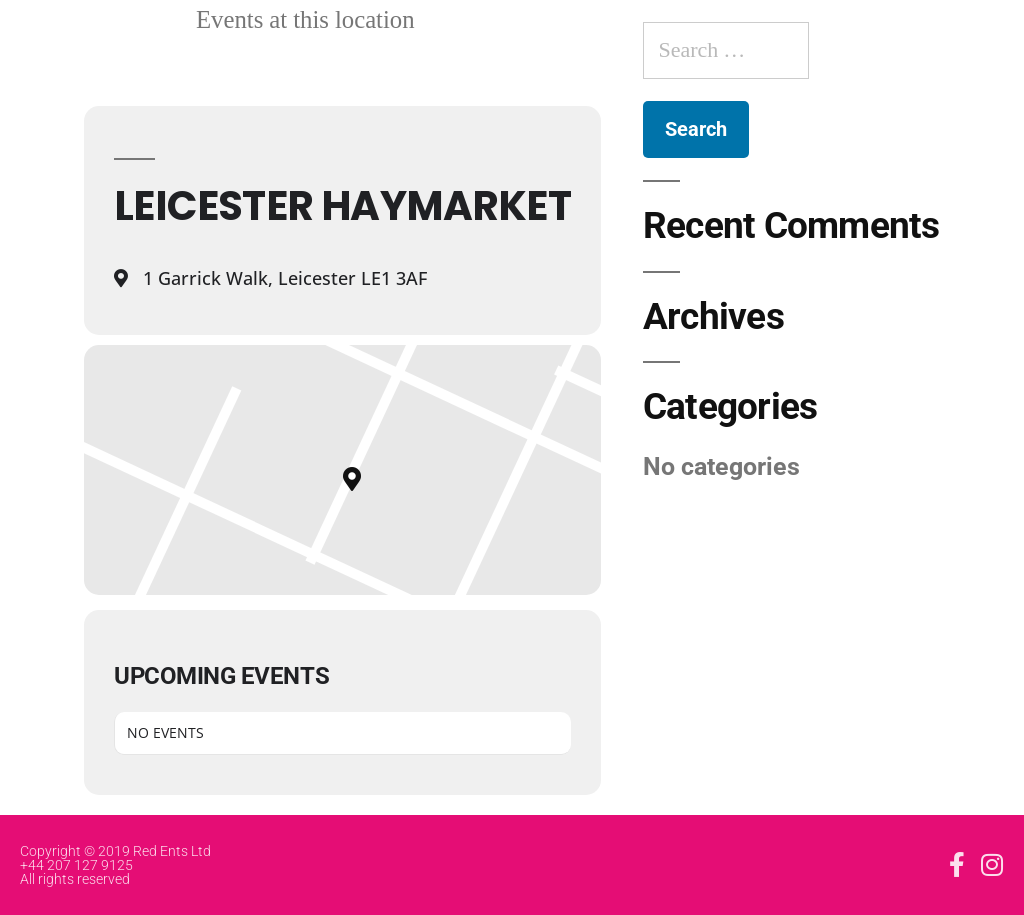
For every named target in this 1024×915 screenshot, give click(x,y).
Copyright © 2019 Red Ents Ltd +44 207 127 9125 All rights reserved (115, 865)
